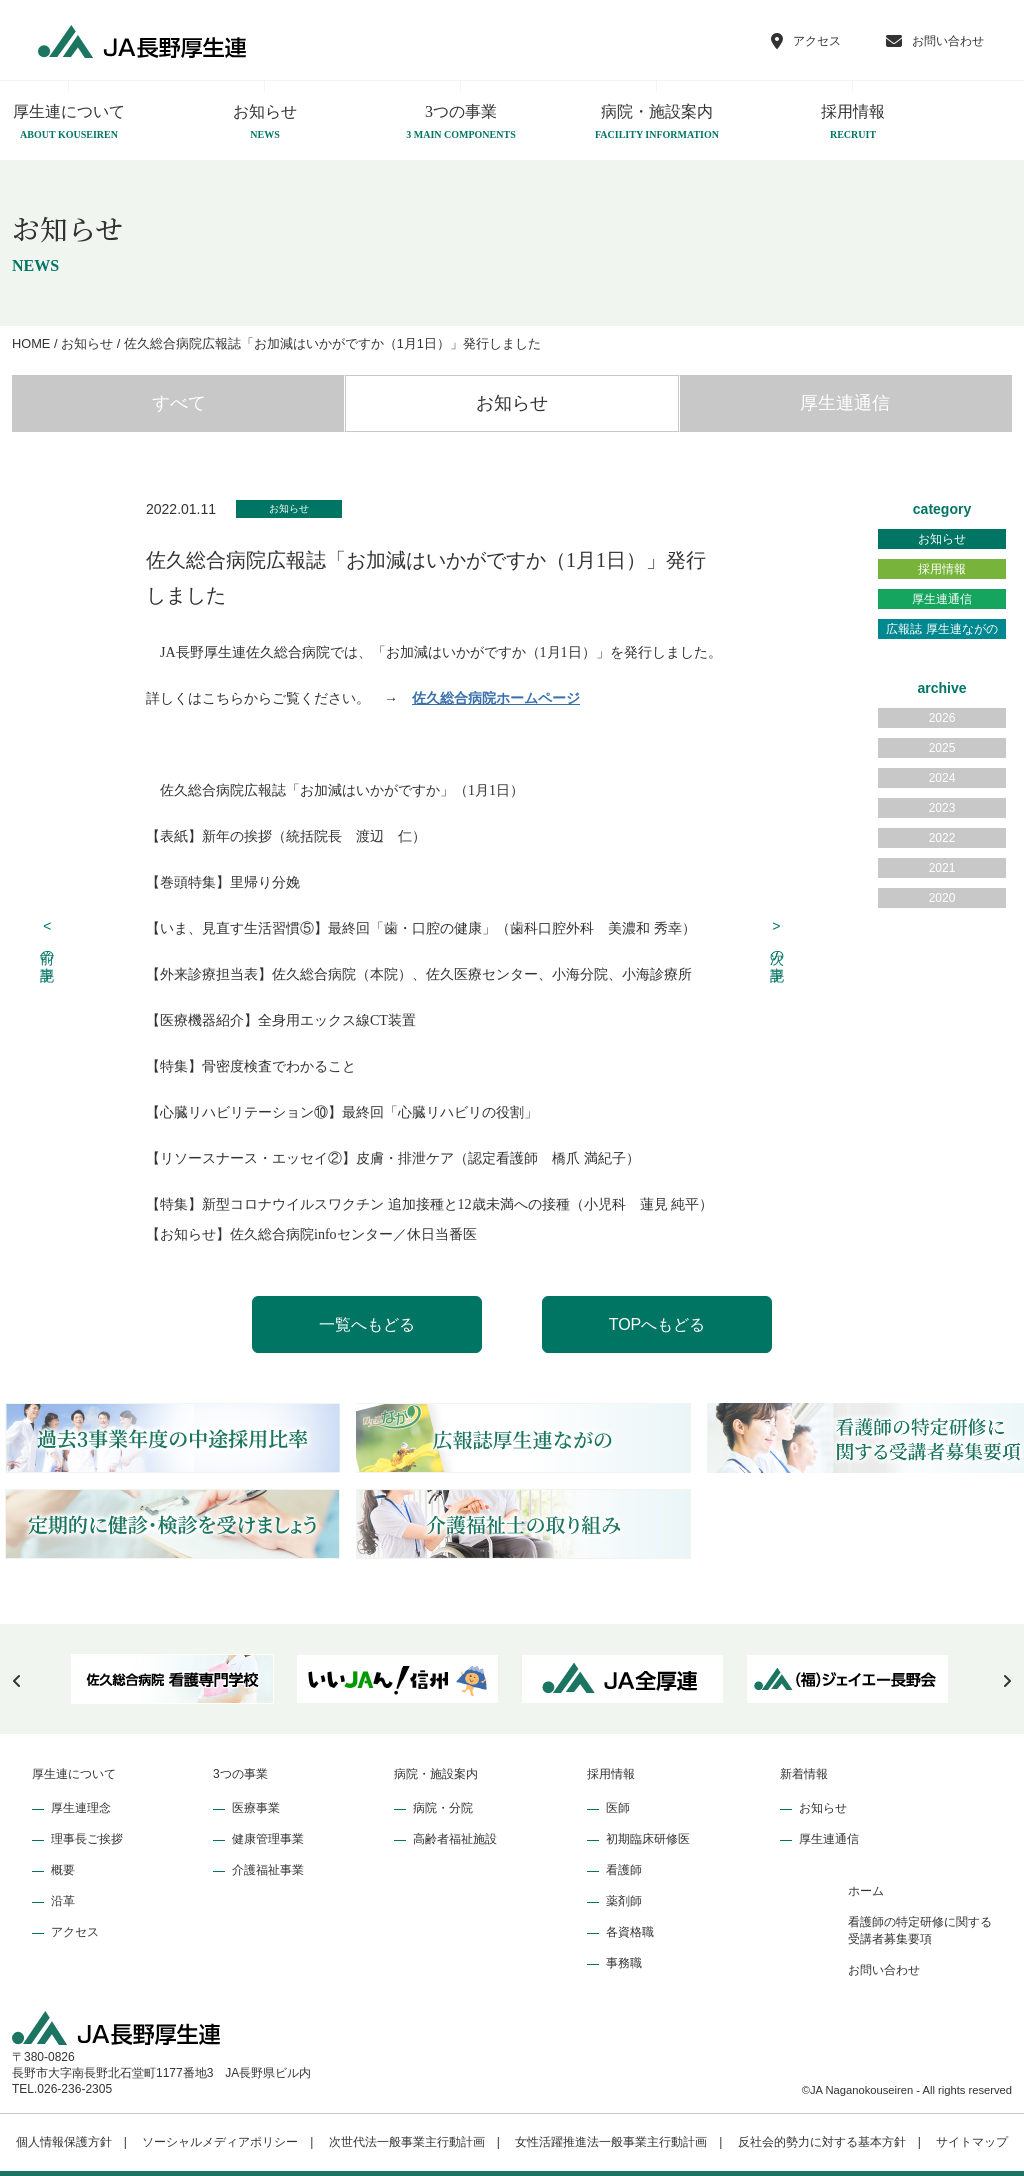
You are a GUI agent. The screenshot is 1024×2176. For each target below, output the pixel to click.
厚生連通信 (845, 403)
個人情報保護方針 (64, 2142)
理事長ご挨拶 (87, 1839)
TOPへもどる (657, 1324)
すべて (179, 403)
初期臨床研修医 (648, 1839)
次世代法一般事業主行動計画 (407, 2142)
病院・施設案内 (657, 123)
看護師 (624, 1870)
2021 (942, 868)
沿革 (63, 1901)
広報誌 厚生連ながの (941, 629)
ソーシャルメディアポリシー (220, 2142)
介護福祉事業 (268, 1870)
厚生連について (74, 1774)
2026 (942, 718)
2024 (942, 778)
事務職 (624, 1963)
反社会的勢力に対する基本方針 (822, 2142)
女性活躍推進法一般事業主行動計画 (611, 2142)
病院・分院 (443, 1808)
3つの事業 (461, 123)
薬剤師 (624, 1901)
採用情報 (853, 123)
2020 (942, 898)
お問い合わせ (884, 1970)
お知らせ (265, 123)
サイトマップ (972, 2142)
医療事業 (256, 1808)
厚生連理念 (81, 1808)
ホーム (866, 1891)
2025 (942, 748)
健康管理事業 (268, 1839)
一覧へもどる (367, 1324)
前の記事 (48, 939)
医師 (618, 1808)
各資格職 (630, 1932)
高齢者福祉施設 (455, 1839)
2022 (942, 838)
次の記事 (777, 939)
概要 (63, 1870)
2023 (942, 808)
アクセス (75, 1932)
